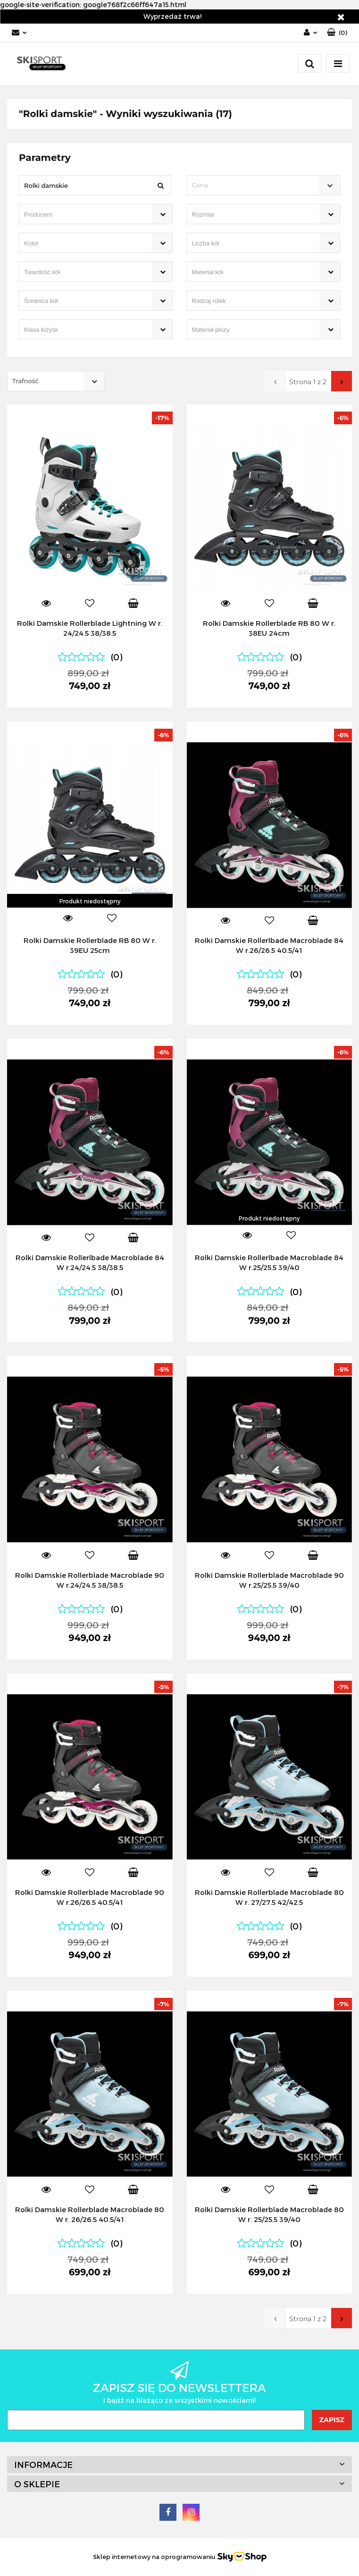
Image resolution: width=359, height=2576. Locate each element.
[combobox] (264, 185)
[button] (337, 33)
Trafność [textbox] (25, 381)
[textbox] (255, 185)
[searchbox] (82, 214)
